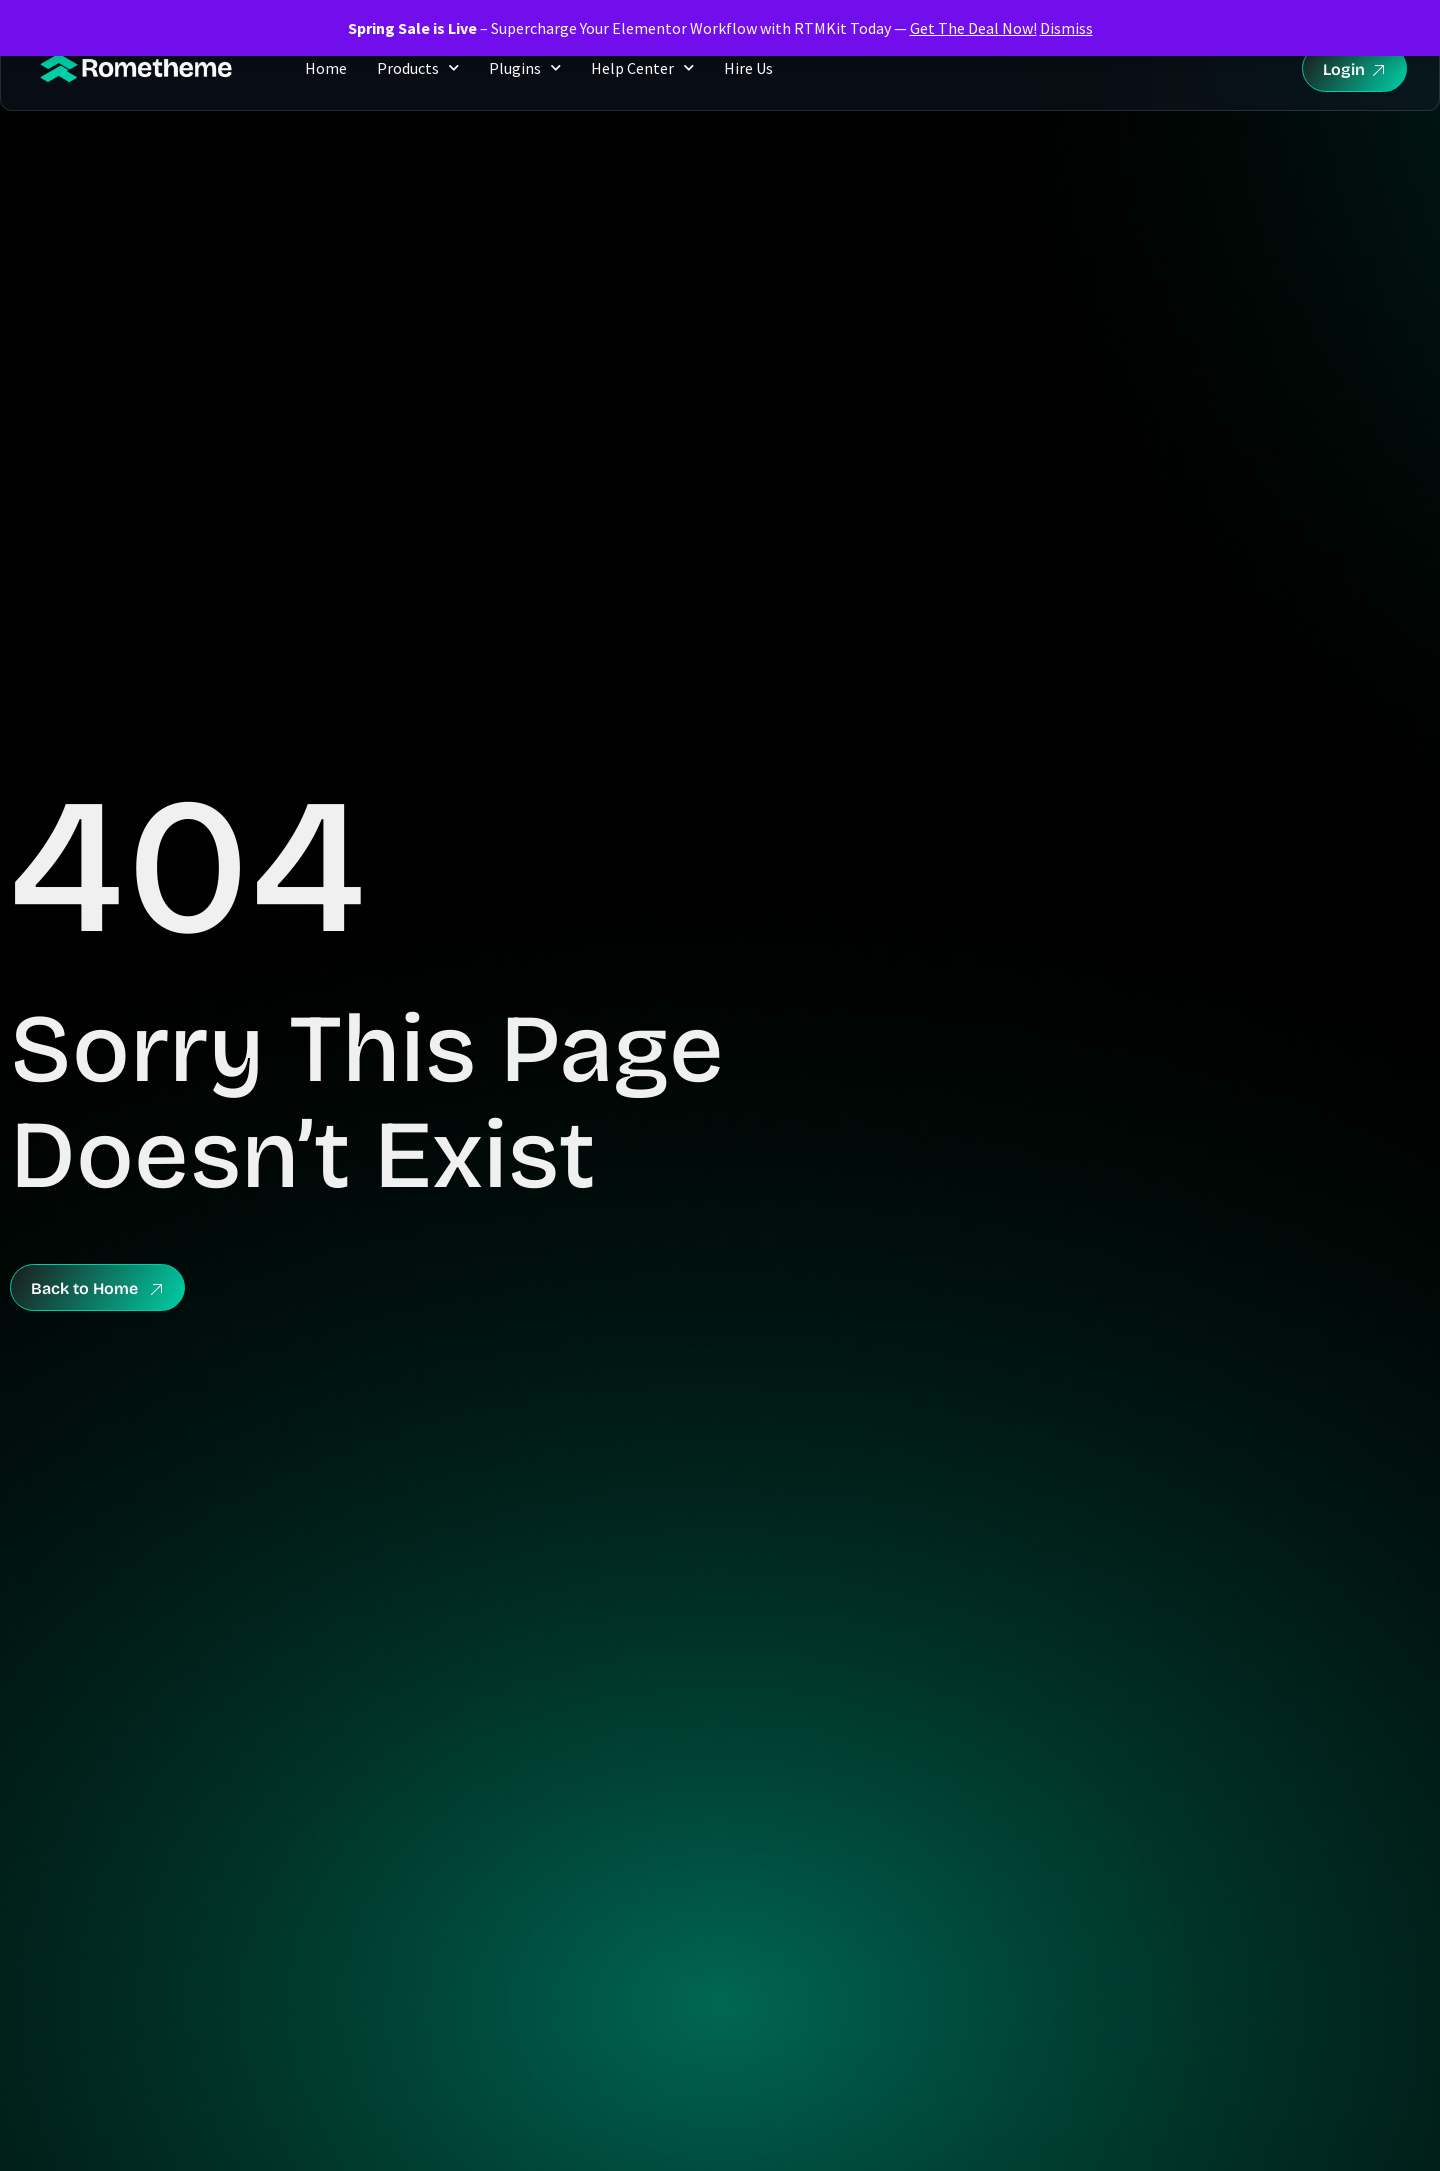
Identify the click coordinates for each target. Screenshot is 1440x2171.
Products (418, 67)
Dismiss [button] (1066, 28)
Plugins (525, 67)
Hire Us (748, 68)
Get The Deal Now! (973, 28)
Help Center (642, 67)
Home (326, 68)
